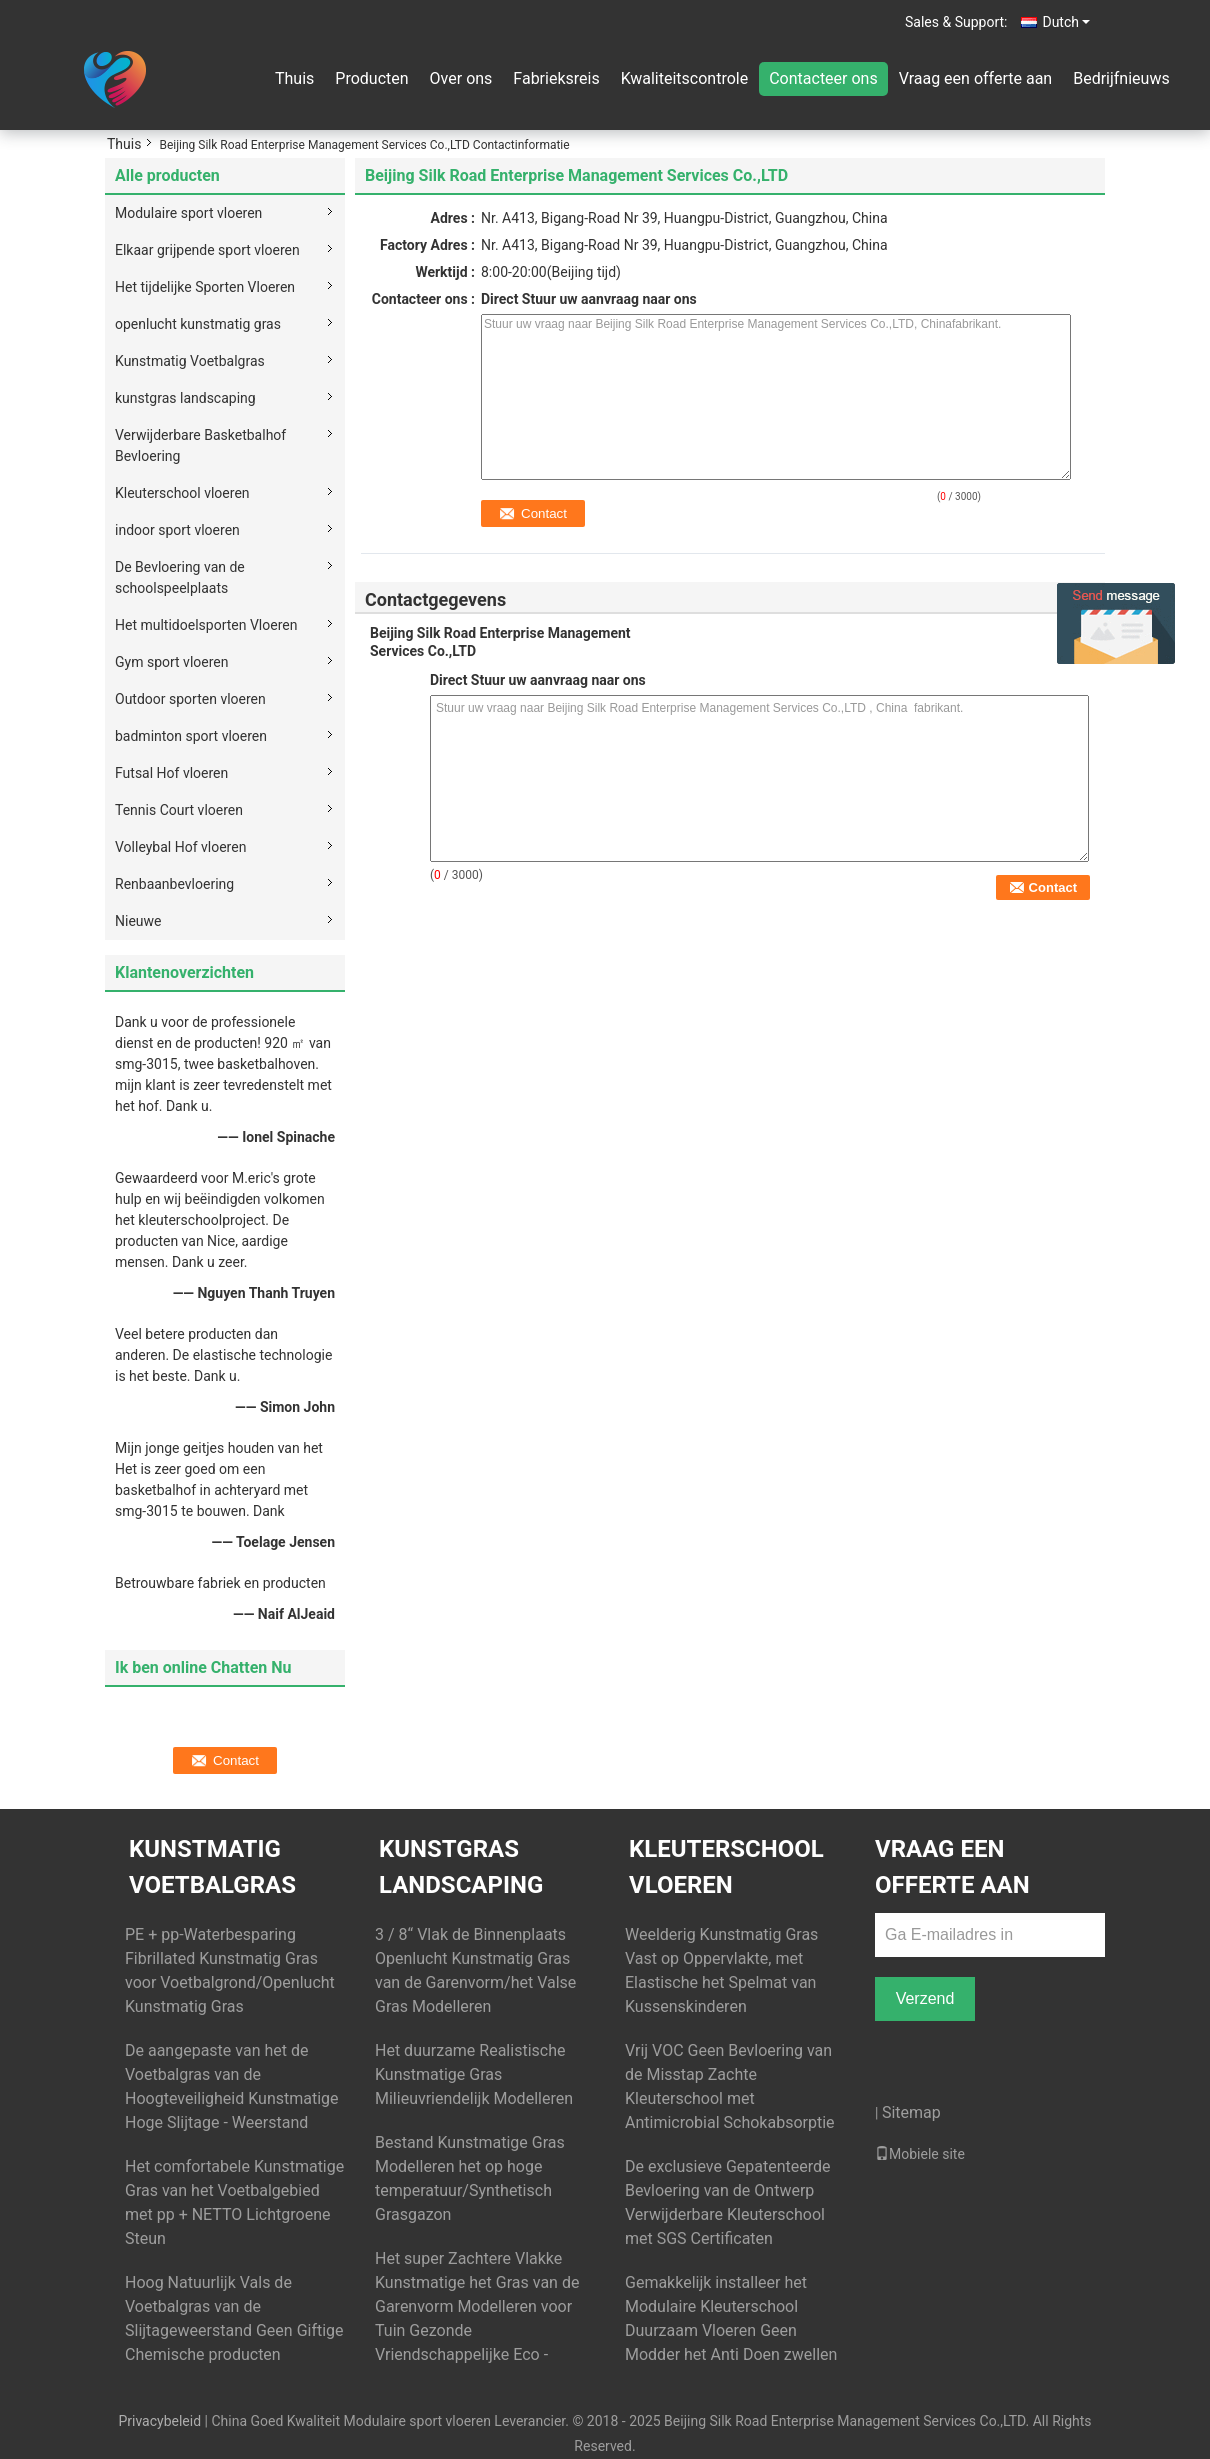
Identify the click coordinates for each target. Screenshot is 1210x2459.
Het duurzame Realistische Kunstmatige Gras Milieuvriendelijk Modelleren (474, 2074)
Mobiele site (920, 2154)
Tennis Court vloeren (179, 810)
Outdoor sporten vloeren (190, 699)
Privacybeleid (159, 2421)
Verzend (925, 1998)
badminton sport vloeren (191, 736)
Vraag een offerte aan (975, 78)
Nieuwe (138, 921)
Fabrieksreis (556, 78)
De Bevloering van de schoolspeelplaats (180, 577)
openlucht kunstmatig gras (198, 324)
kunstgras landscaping (185, 398)
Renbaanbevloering (174, 884)
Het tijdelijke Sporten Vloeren (205, 287)
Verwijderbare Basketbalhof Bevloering (200, 445)
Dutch (1066, 22)
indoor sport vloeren (177, 530)
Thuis (294, 78)
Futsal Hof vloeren (171, 773)
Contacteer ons (823, 78)
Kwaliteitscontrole (685, 78)
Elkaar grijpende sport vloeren (207, 250)
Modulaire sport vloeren (188, 213)
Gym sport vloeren (171, 662)
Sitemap (911, 2112)
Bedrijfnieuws (1121, 78)
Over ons (461, 78)
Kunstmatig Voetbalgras (190, 361)
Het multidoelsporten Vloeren (206, 625)
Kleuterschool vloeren (182, 493)
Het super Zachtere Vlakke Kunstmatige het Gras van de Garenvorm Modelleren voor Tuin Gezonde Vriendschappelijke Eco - (477, 2306)
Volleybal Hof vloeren (180, 847)
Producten (371, 78)
